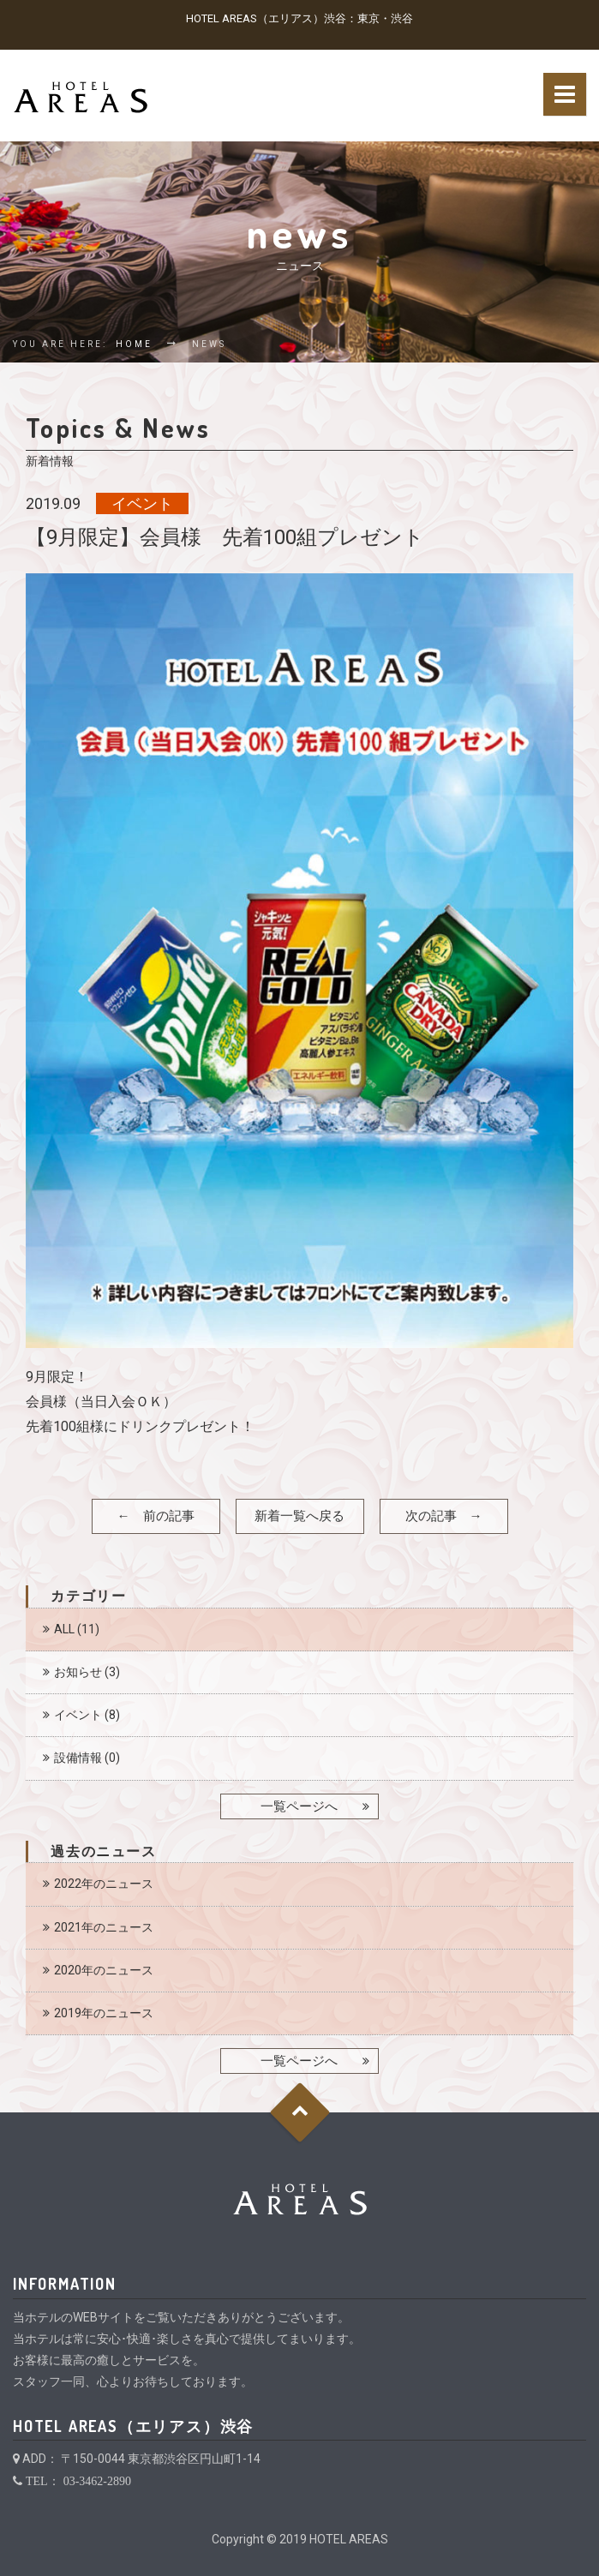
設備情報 (78, 1757)
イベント (78, 1715)
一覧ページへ (299, 1806)
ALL (64, 1629)
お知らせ (78, 1672)
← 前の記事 (156, 1516)
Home (134, 344)
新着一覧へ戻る (299, 1516)
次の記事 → (443, 1516)
